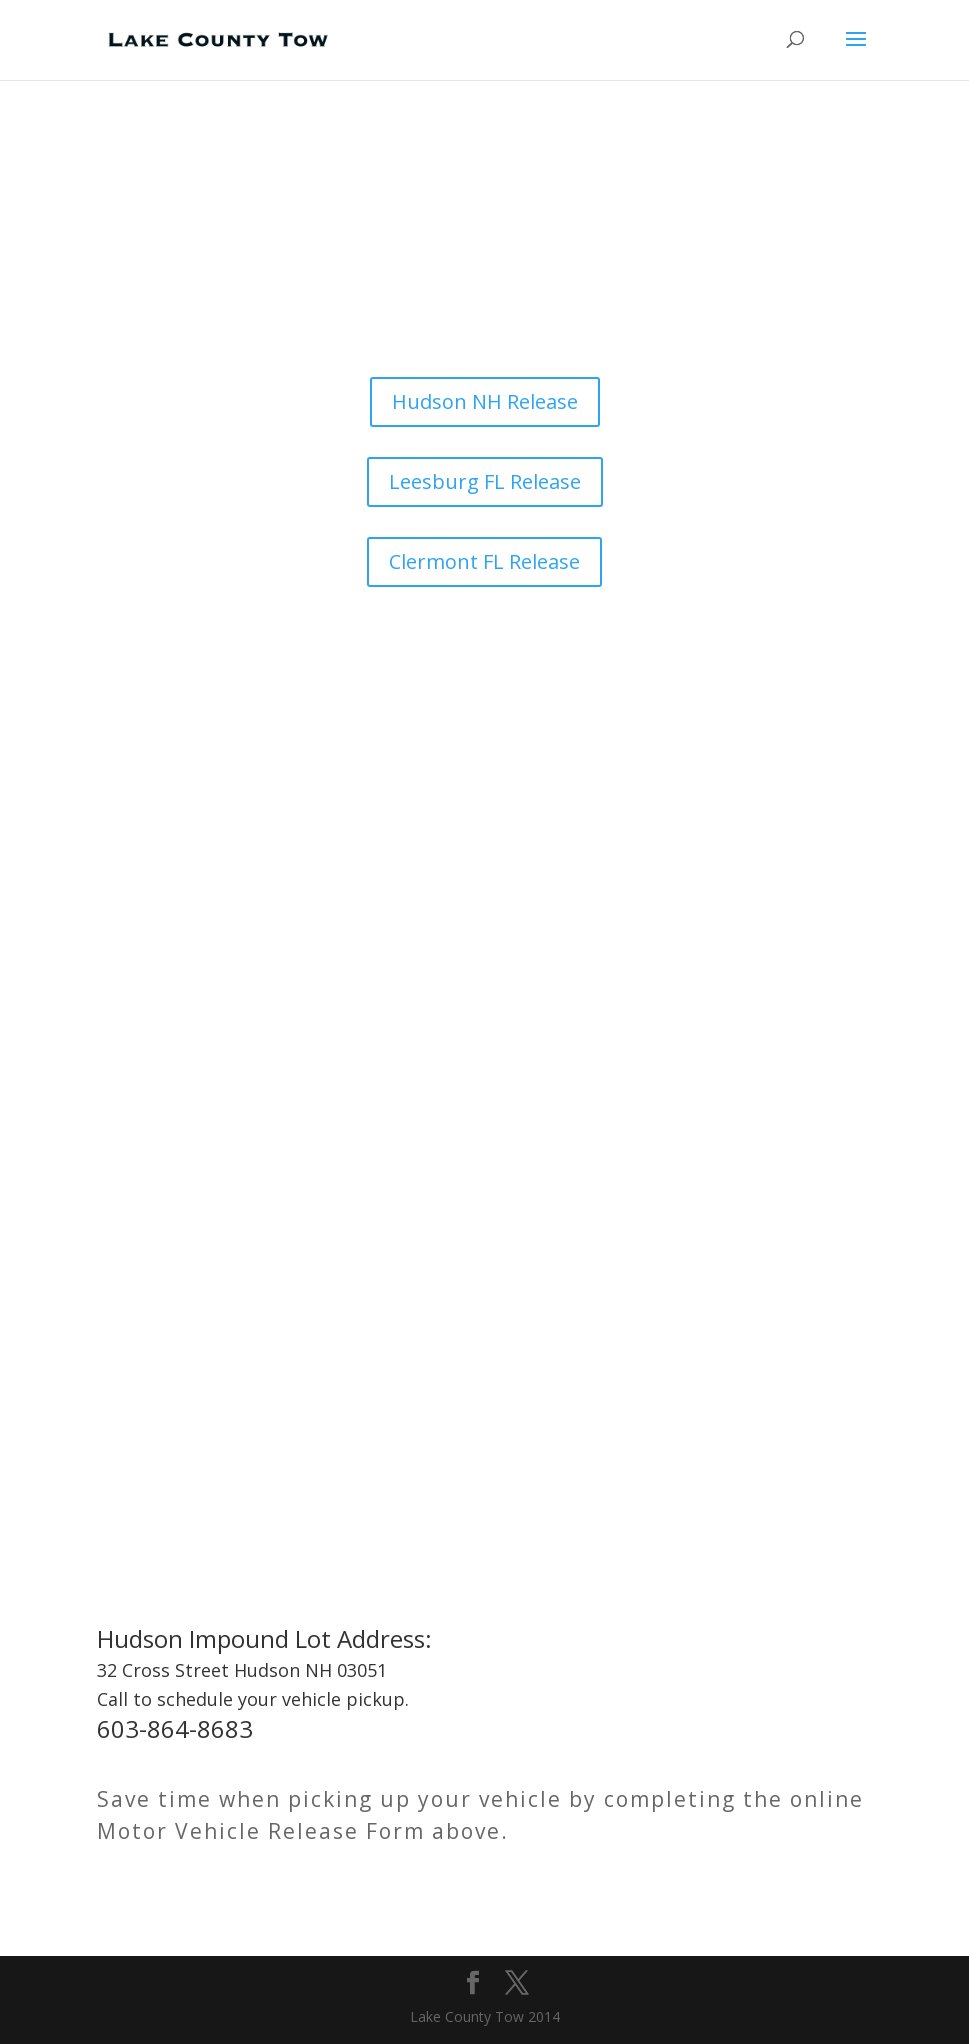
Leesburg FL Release (485, 481)
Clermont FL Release (484, 561)
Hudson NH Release (485, 401)
